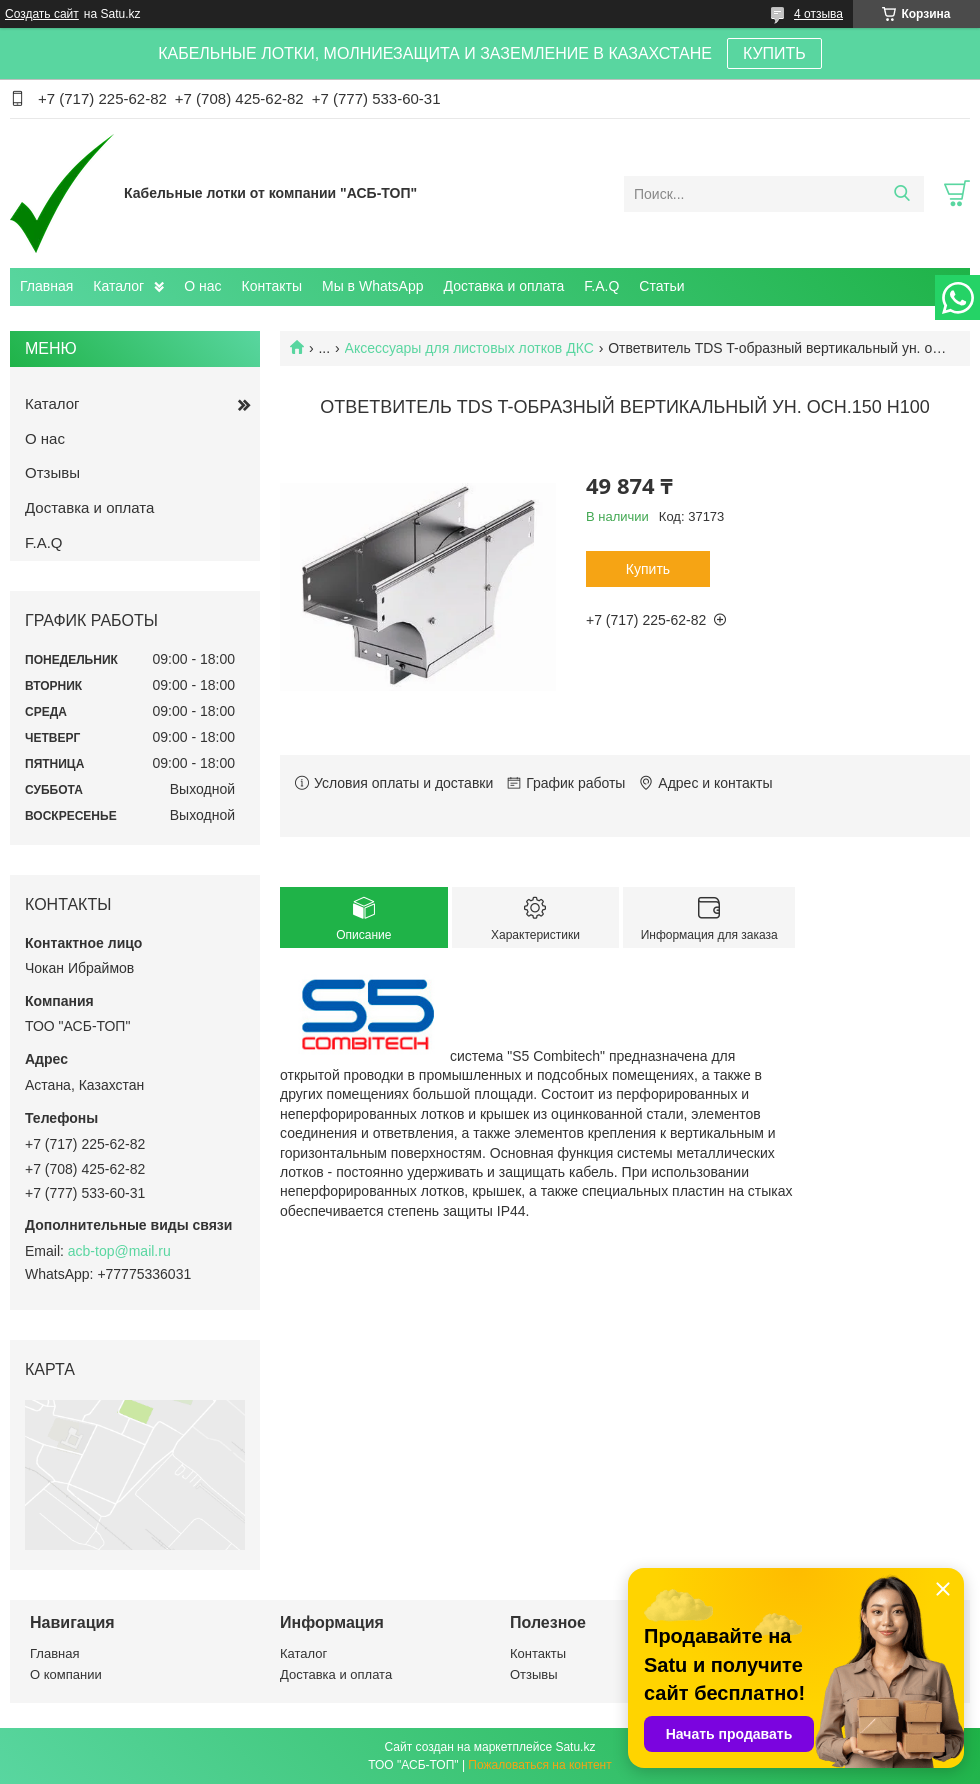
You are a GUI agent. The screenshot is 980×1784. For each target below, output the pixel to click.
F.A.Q (601, 286)
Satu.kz (575, 1747)
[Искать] (901, 194)
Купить (648, 569)
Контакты (272, 286)
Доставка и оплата (504, 286)
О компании (66, 1674)
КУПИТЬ (774, 53)
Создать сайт (42, 14)
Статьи (661, 286)
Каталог (118, 286)
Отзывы (52, 472)
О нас (202, 286)
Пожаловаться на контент (539, 1765)
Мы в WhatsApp (373, 286)
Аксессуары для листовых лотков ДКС (469, 348)
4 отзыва (818, 14)
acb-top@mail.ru (119, 1251)
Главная (46, 286)
